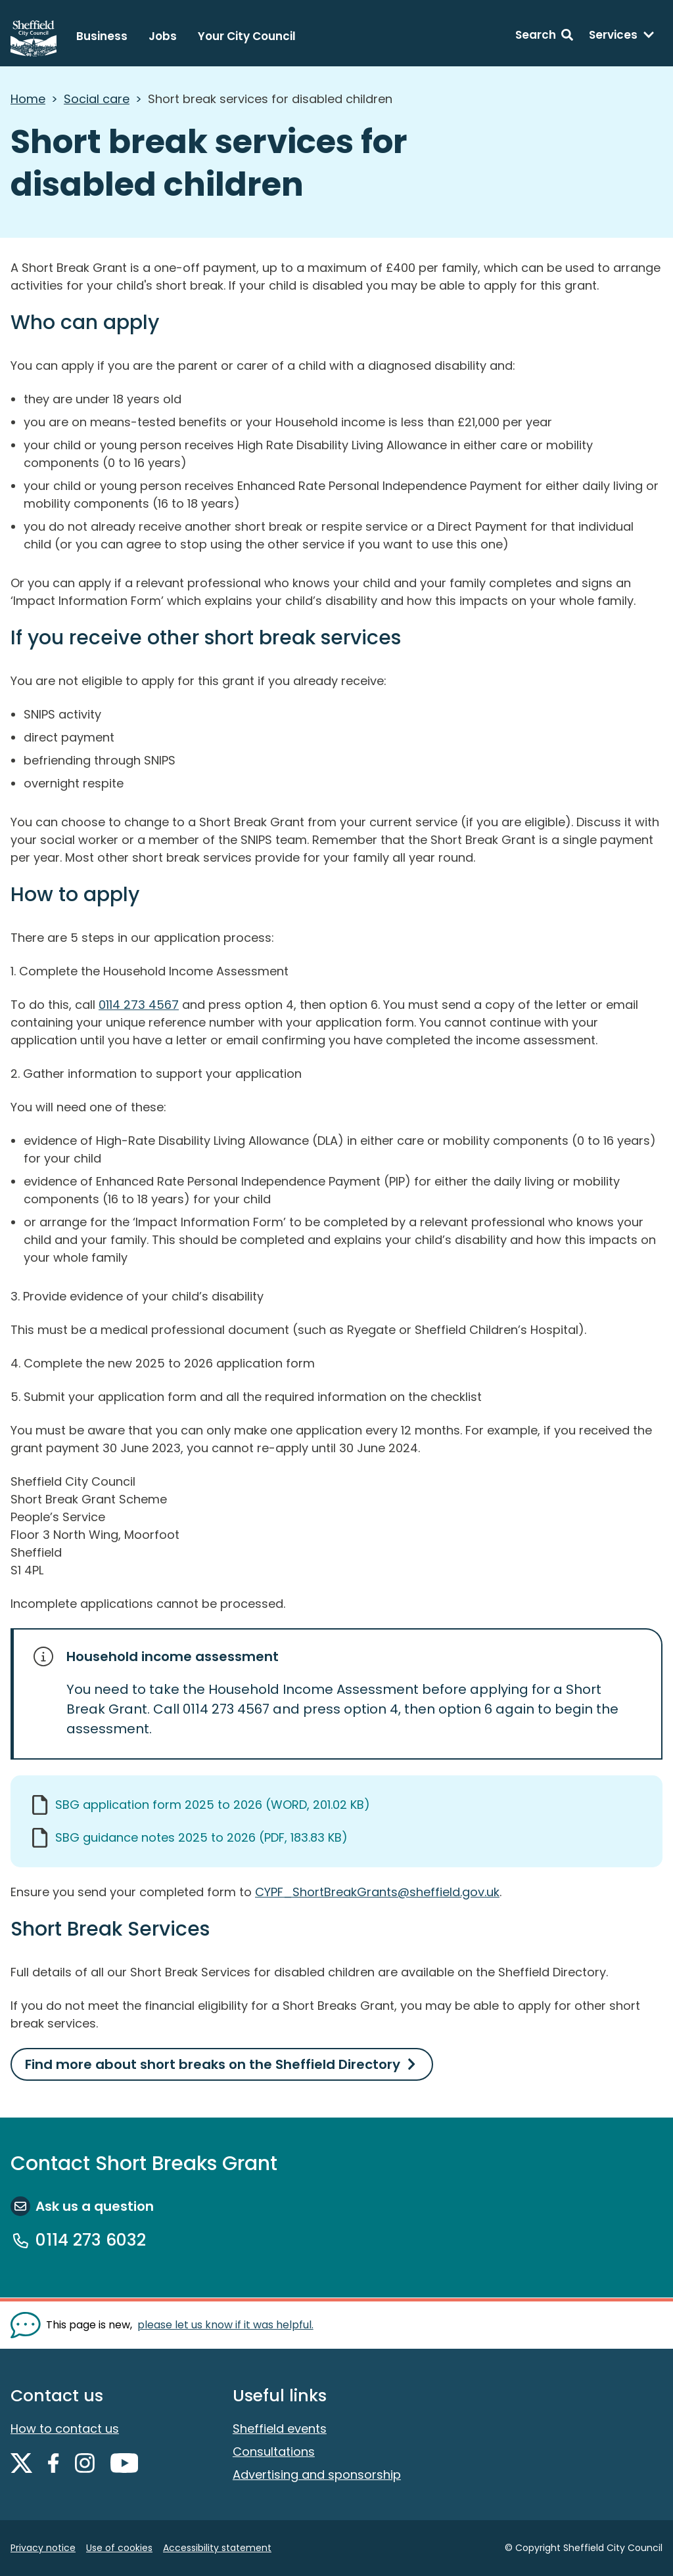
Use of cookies (119, 2547)
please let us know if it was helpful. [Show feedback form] (225, 2324)
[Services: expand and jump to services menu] (621, 37)
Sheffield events (280, 2428)
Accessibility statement (217, 2547)
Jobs (163, 36)
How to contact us (65, 2428)
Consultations (274, 2451)
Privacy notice (43, 2547)
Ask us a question (94, 2206)
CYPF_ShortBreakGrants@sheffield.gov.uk (377, 1892)
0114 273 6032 (90, 2240)
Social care (96, 99)
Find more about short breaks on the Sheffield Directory (212, 2064)
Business (102, 36)
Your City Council (247, 36)
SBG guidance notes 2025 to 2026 (201, 1837)
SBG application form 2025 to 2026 (212, 1804)
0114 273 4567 (139, 1004)
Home (28, 99)
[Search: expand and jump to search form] (544, 37)
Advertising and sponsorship (317, 2474)
